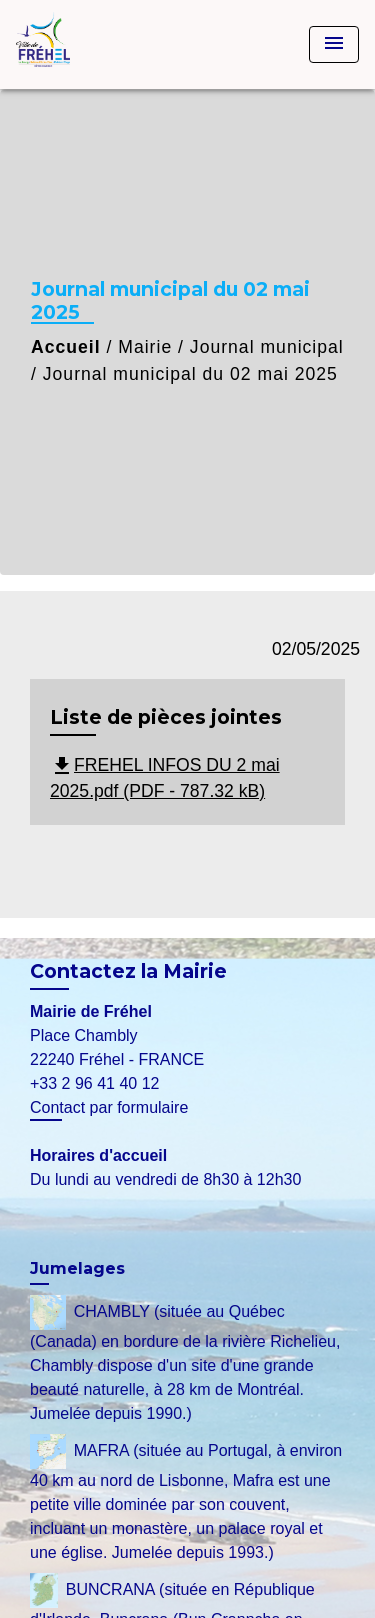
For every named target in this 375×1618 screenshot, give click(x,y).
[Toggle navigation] (334, 44)
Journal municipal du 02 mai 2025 (190, 374)
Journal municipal (267, 347)
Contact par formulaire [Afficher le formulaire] (109, 1107)
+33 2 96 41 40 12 (94, 1083)
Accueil (66, 347)
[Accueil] (91, 44)
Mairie (145, 347)
